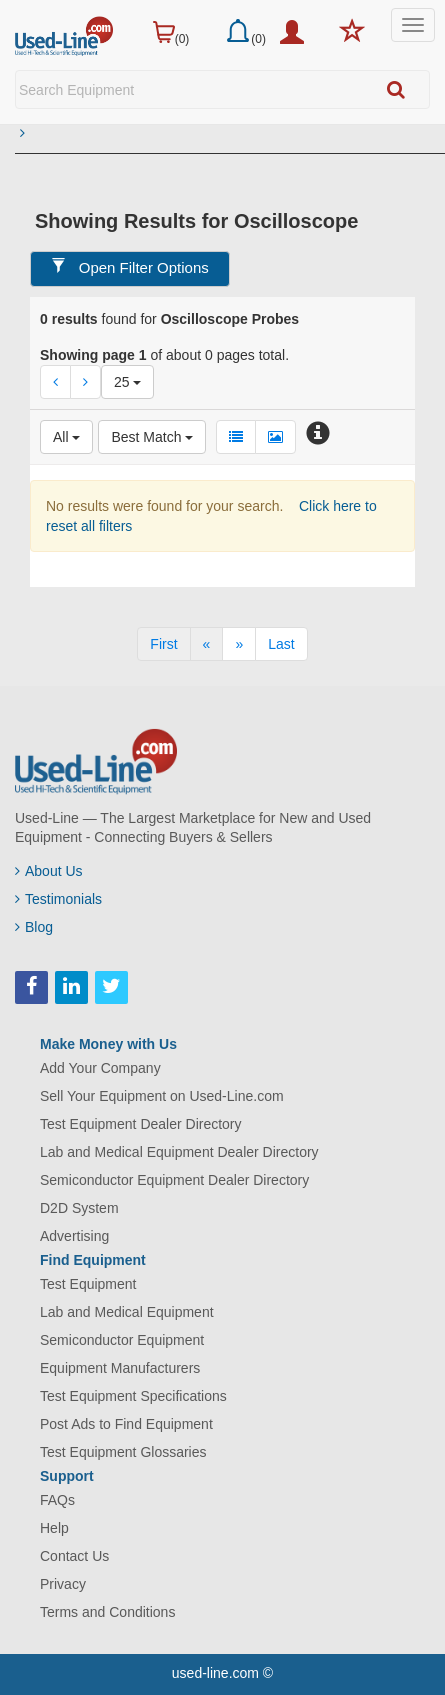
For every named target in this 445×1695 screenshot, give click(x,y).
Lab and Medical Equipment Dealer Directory (179, 1152)
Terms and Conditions (107, 1612)
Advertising (74, 1236)
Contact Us (74, 1556)
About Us (49, 871)
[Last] (281, 644)
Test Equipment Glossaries (123, 1452)
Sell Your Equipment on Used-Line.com (162, 1096)
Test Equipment (88, 1284)
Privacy (63, 1584)
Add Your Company (100, 1068)
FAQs (57, 1500)
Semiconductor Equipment (122, 1340)
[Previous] (207, 644)
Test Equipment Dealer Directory (141, 1124)
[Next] (239, 644)
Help (54, 1528)
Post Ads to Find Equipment (126, 1424)
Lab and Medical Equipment (127, 1312)
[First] (163, 644)
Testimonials (58, 899)
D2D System (79, 1208)
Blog (34, 927)
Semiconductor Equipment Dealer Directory (174, 1180)
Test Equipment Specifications (133, 1396)
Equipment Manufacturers (120, 1368)
